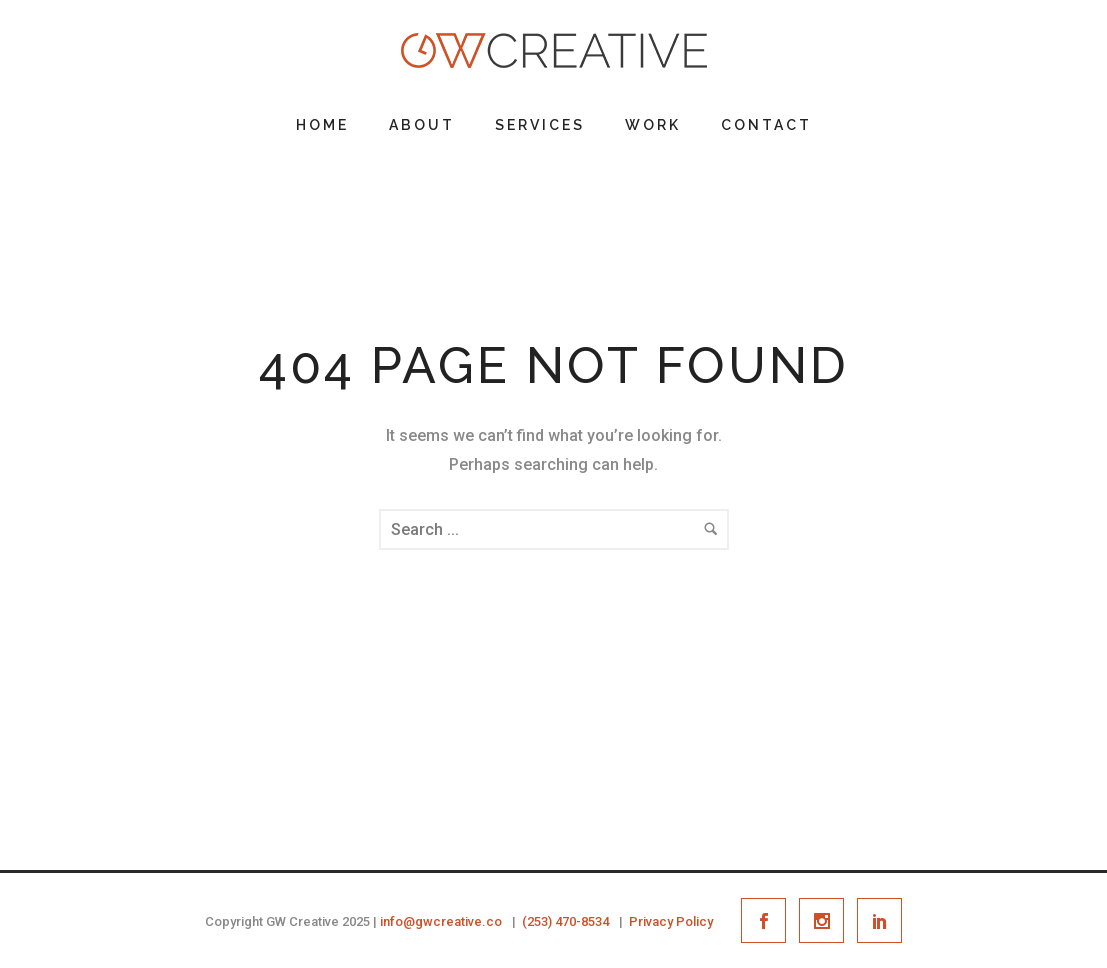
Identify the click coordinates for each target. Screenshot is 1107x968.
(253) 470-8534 (565, 921)
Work (653, 125)
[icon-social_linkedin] (879, 920)
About (422, 125)
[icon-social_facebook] (768, 920)
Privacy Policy (671, 921)
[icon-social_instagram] (826, 920)
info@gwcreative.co (441, 921)
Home (322, 125)
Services (540, 125)
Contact (766, 125)
